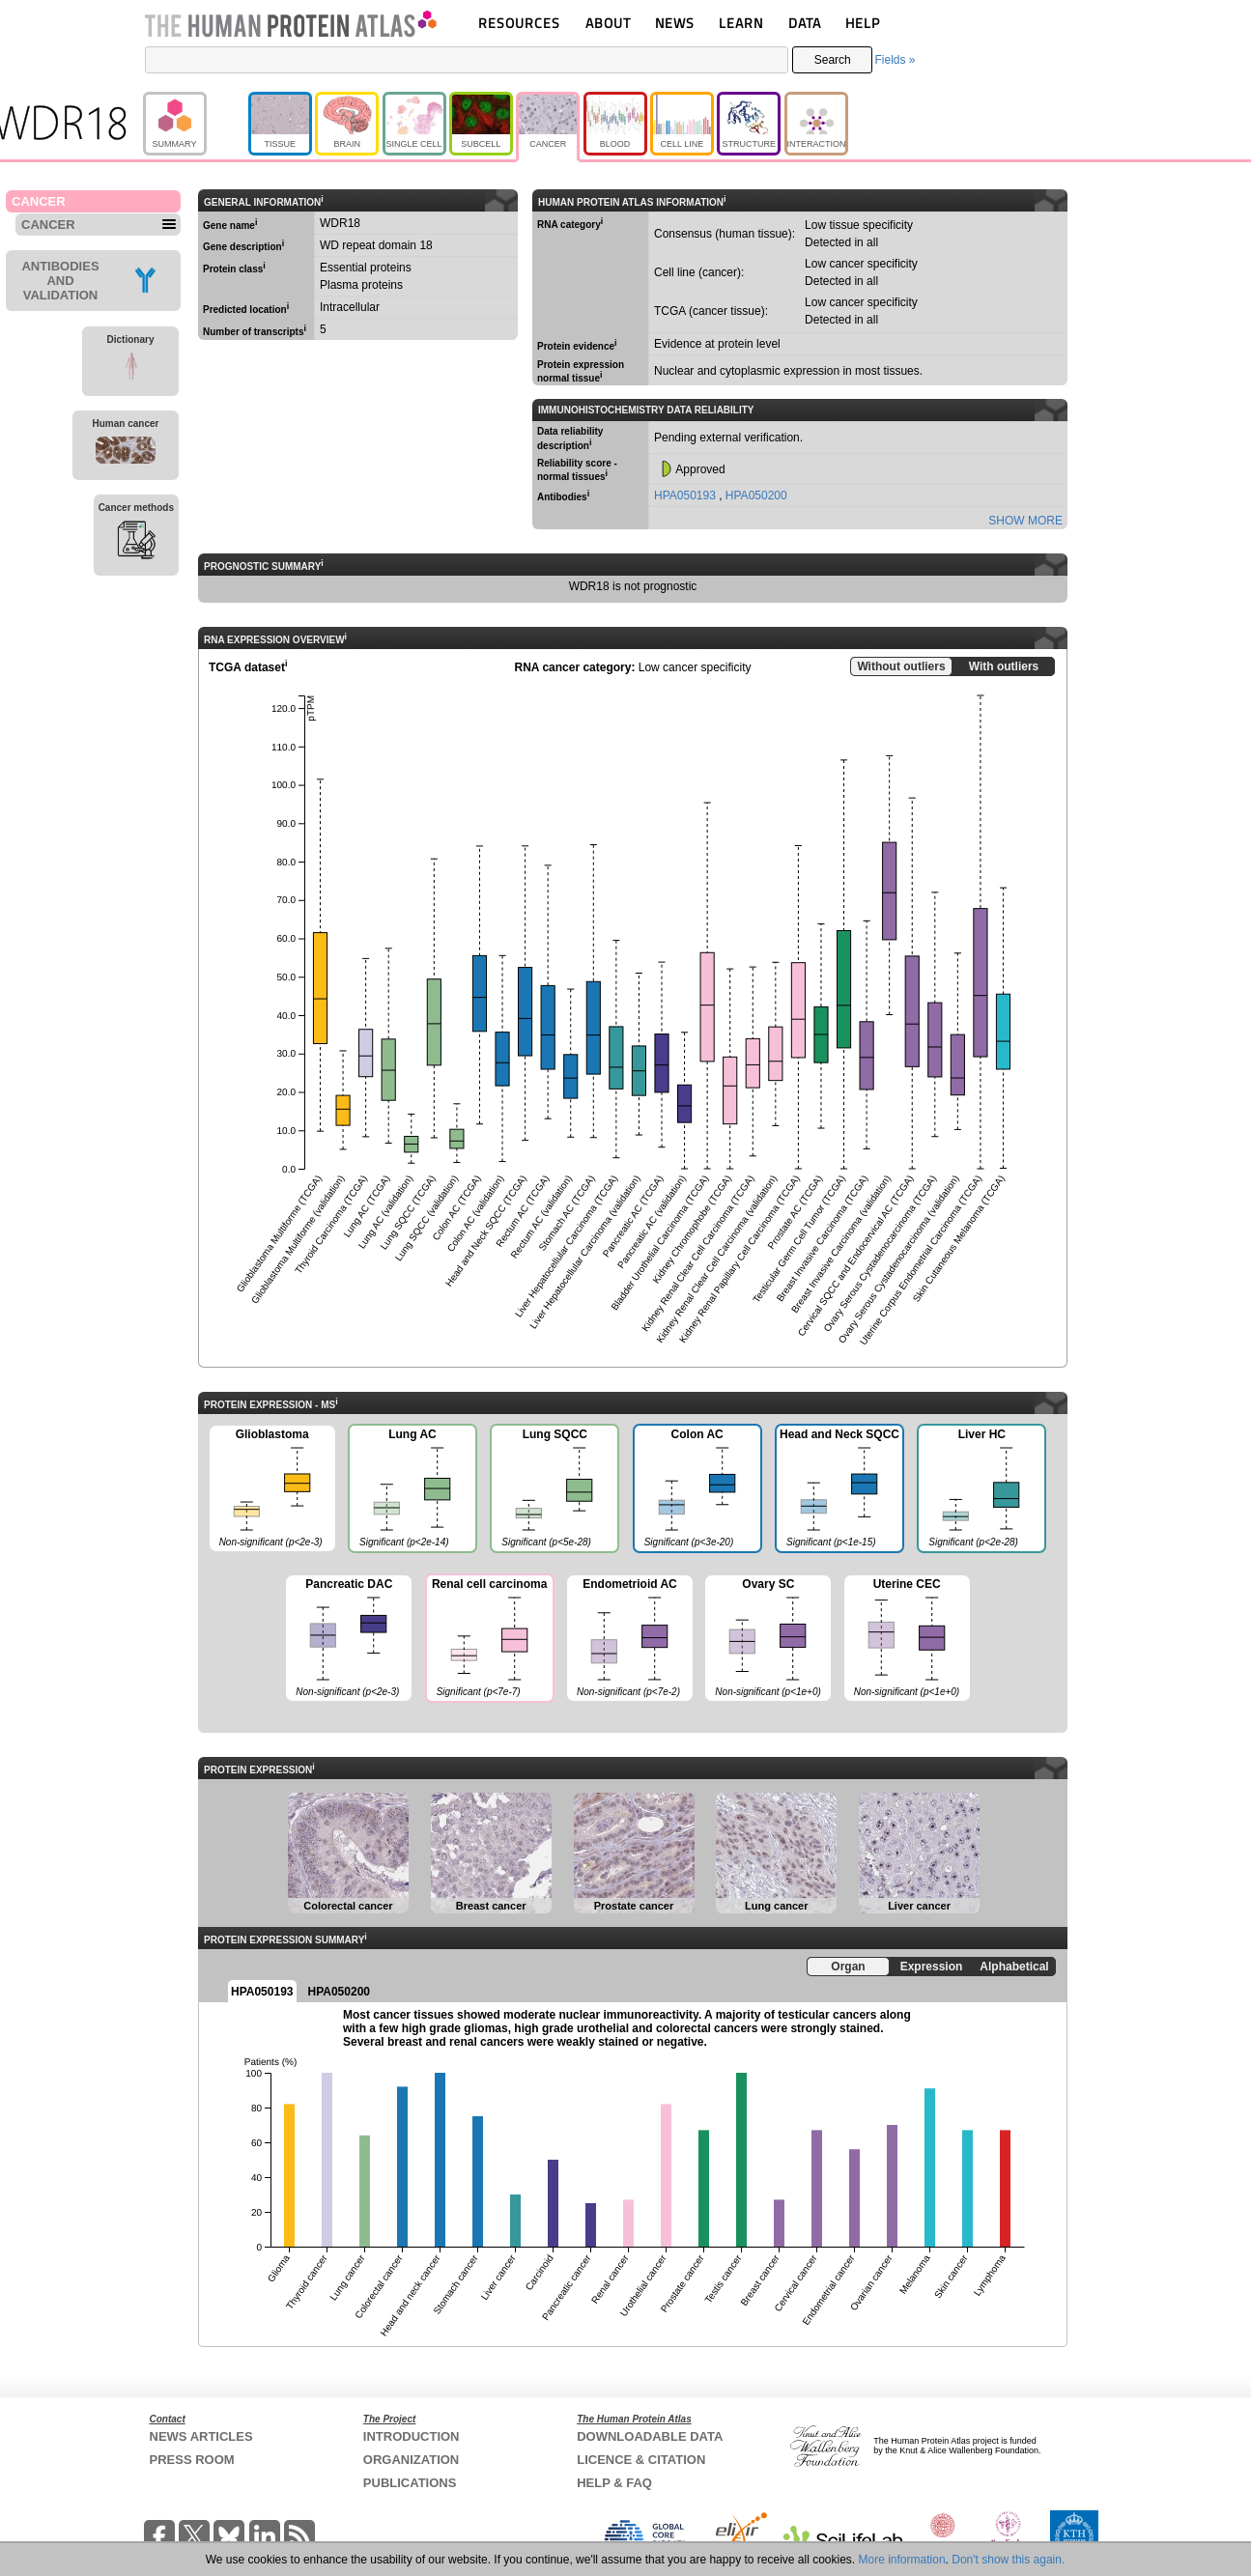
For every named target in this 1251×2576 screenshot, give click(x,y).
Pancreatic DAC (349, 1639)
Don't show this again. (1008, 2559)
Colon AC (696, 1490)
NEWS (675, 23)
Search (832, 60)
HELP (862, 23)
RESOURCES (519, 23)
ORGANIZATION (411, 2459)
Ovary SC (768, 1639)
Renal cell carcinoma (489, 1640)
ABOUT (608, 23)
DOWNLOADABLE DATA (650, 2436)
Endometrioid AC (630, 1639)
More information (902, 2559)
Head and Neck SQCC (838, 1490)
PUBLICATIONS (410, 2483)
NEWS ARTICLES (201, 2436)
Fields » (894, 60)
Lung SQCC (553, 1490)
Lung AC (411, 1490)
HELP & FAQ (614, 2483)
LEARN (741, 23)
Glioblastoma (272, 1489)
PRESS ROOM (192, 2459)
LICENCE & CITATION (641, 2459)
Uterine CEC (907, 1639)
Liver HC (980, 1490)
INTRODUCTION (411, 2436)
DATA (804, 23)
